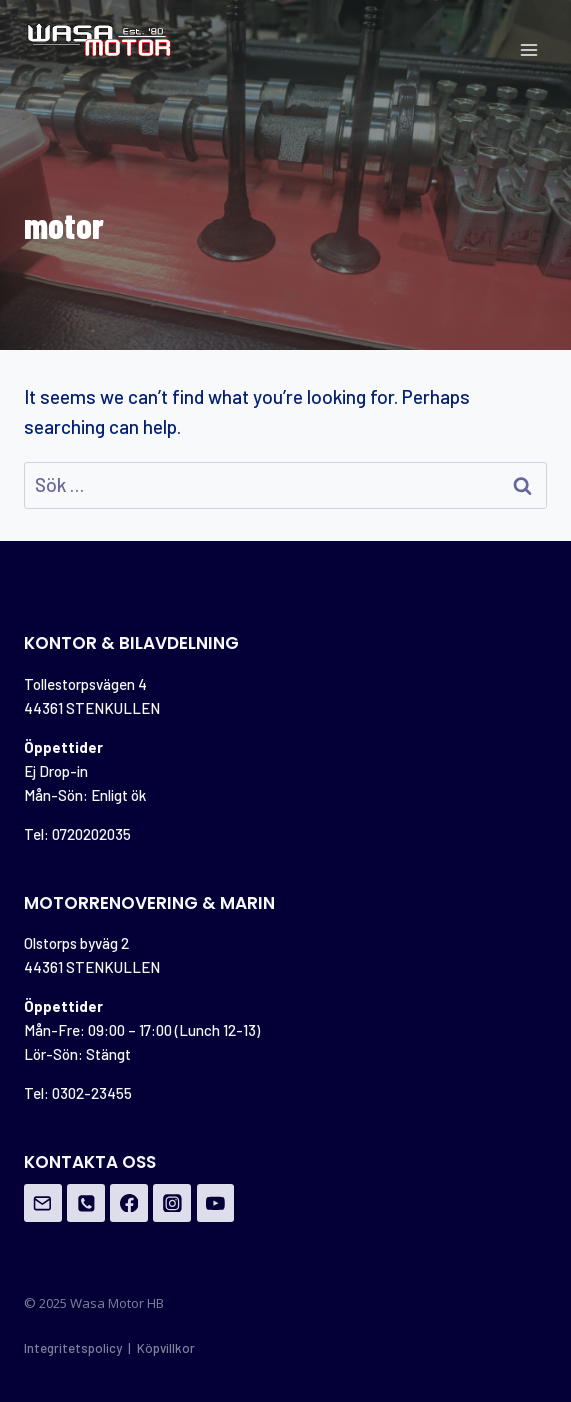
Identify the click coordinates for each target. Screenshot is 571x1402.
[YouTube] (216, 1203)
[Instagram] (172, 1203)
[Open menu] (528, 49)
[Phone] (86, 1203)
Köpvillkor (166, 1348)
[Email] (43, 1203)
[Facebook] (129, 1203)
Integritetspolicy (73, 1348)
